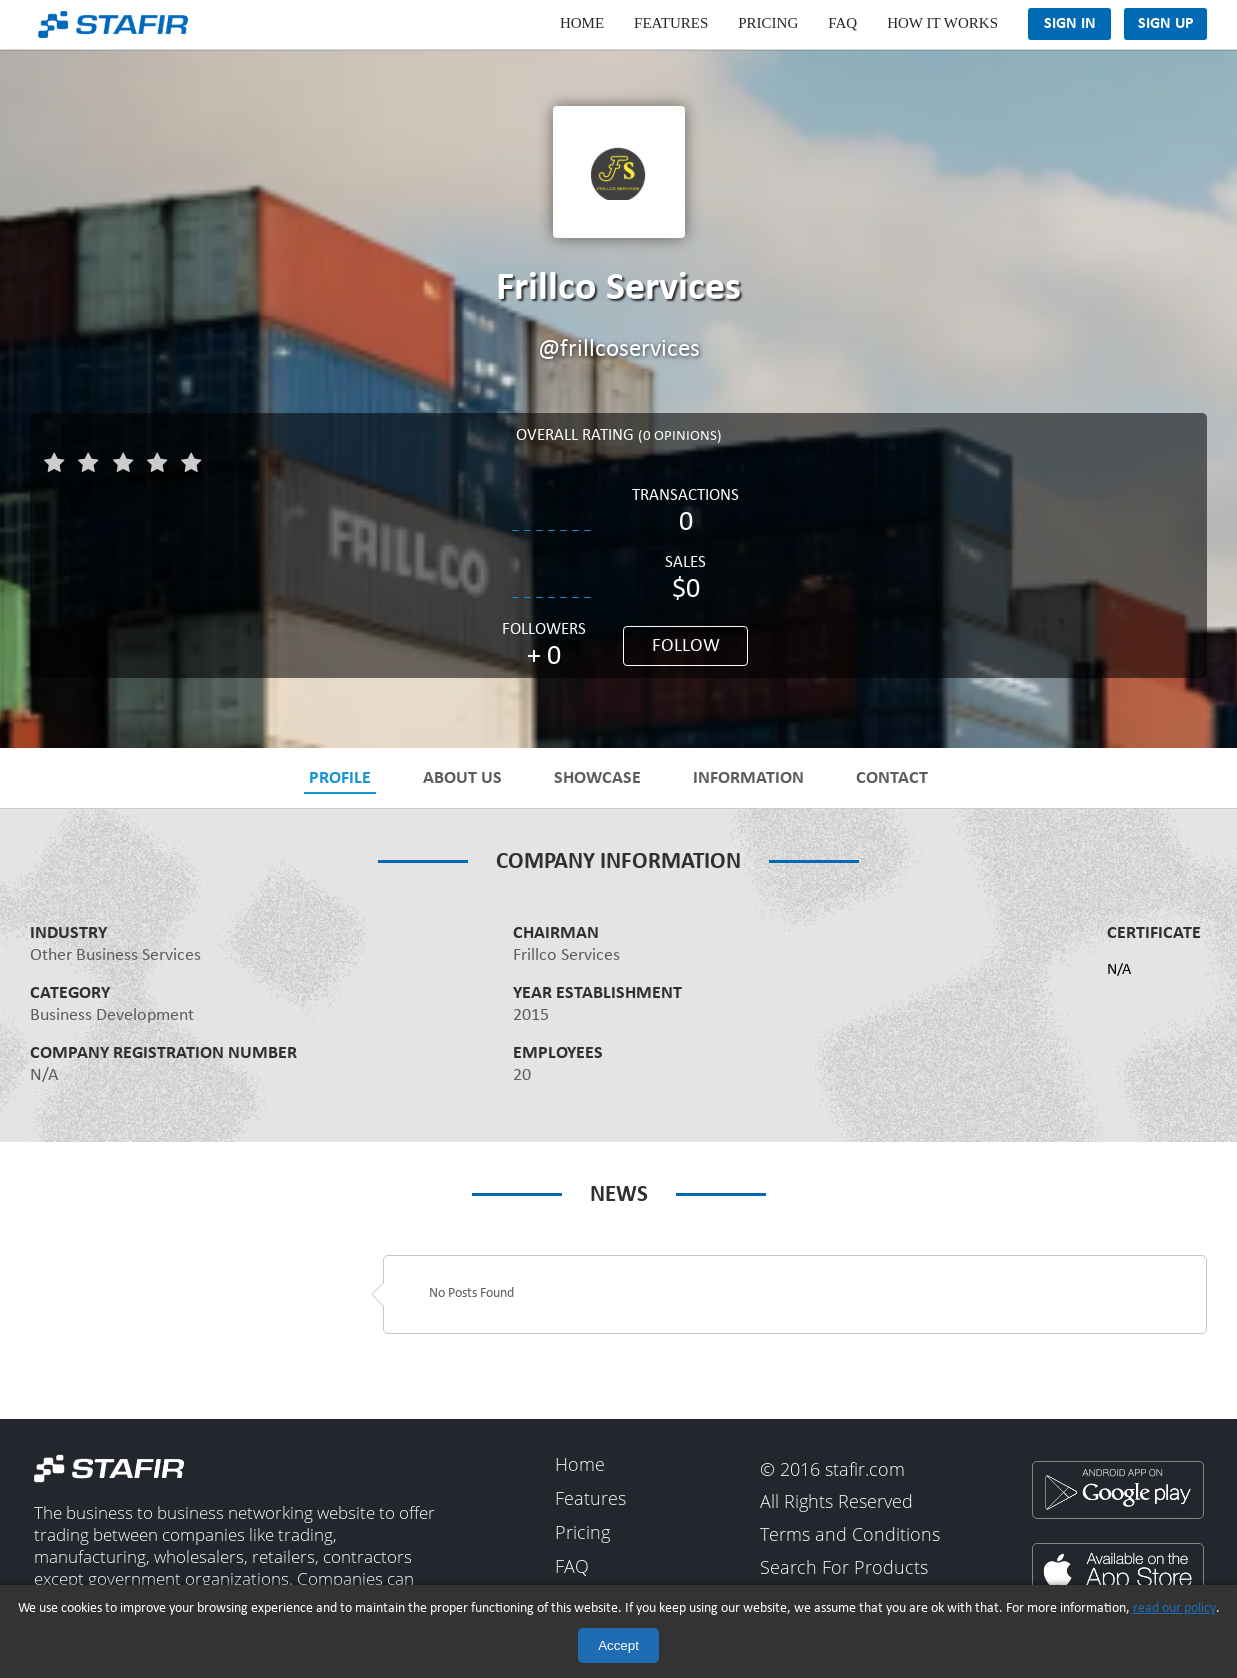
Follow (686, 646)
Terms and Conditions (850, 1535)
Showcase (597, 778)
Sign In (1070, 24)
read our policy (1174, 1608)
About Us (462, 778)
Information (748, 778)
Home (582, 23)
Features (671, 23)
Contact (892, 778)
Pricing (768, 23)
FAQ (842, 23)
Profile (340, 778)
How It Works (942, 23)
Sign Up (1166, 24)
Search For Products (844, 1568)
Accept (618, 1645)
